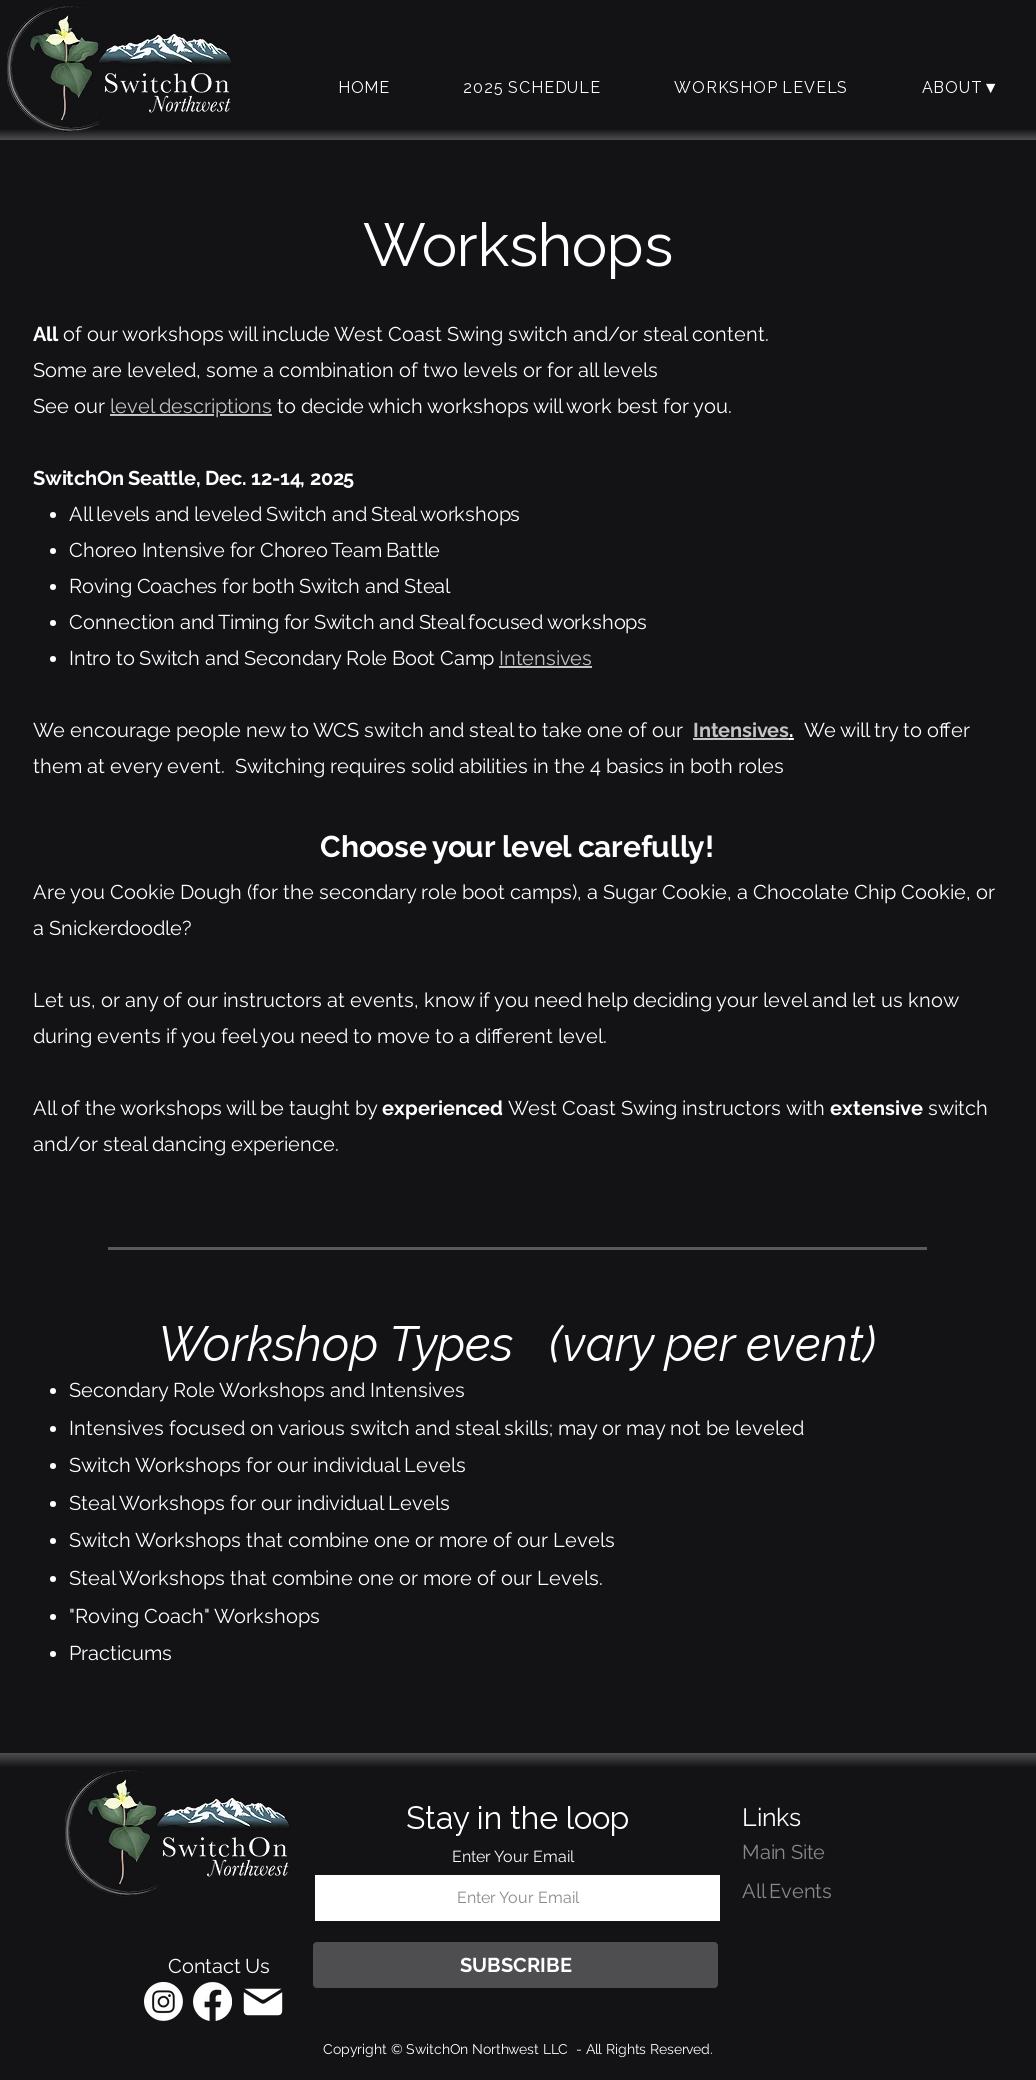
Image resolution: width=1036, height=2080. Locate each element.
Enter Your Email (513, 1857)
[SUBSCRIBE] (515, 1965)
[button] (760, 87)
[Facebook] (212, 2001)
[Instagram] (163, 2001)
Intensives (545, 658)
